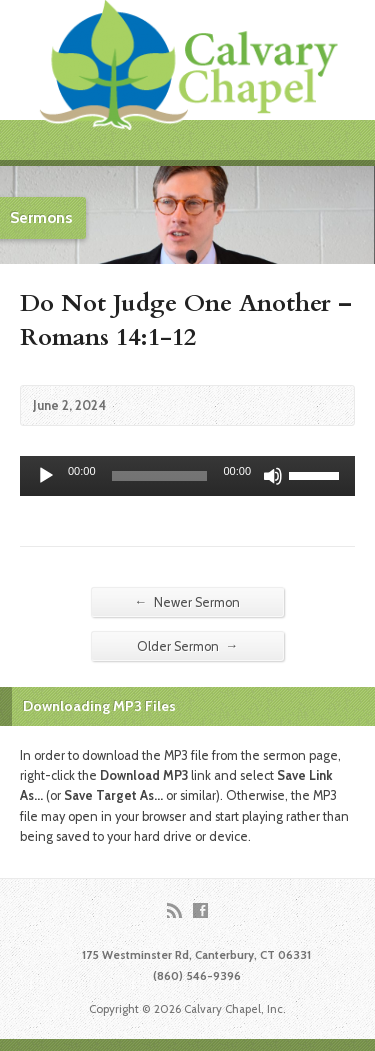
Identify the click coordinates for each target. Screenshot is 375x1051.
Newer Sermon (188, 602)
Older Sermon (188, 646)
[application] (187, 476)
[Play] (46, 476)
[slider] (160, 476)
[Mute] (273, 476)
